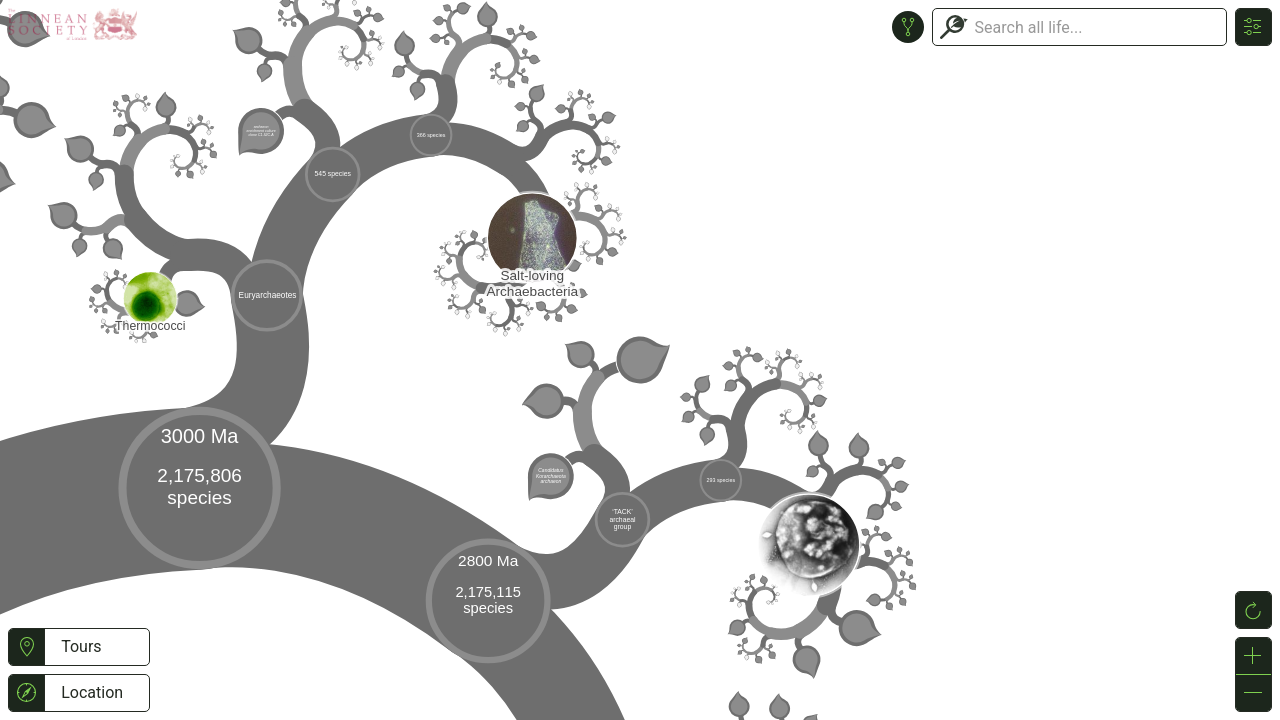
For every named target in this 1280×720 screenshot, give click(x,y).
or (640, 360)
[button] (26, 647)
